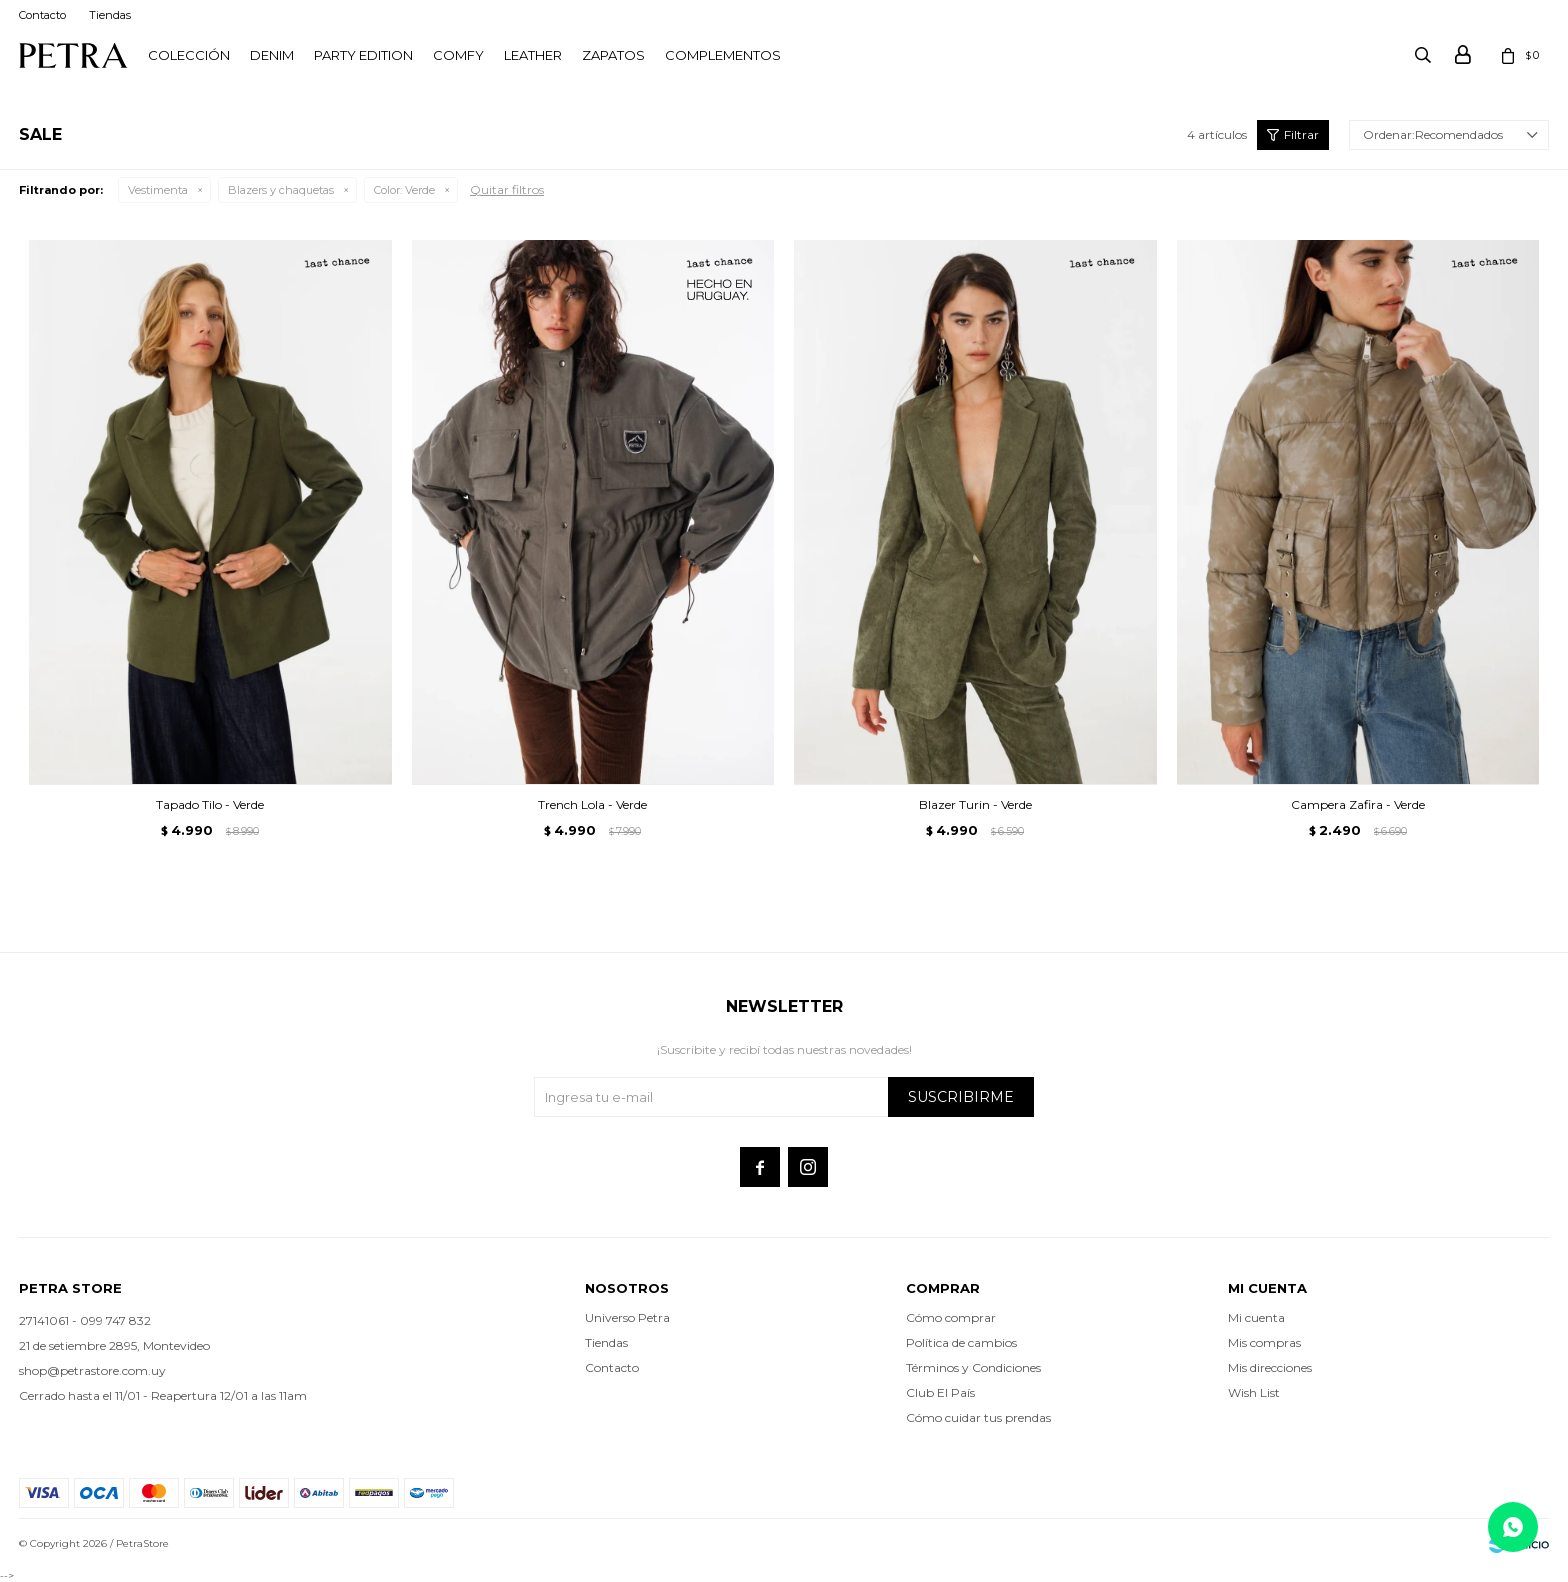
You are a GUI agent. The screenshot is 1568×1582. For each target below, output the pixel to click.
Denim (272, 55)
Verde (404, 190)
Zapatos (613, 55)
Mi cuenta (1256, 1317)
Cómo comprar (951, 1317)
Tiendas (110, 15)
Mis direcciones (1270, 1367)
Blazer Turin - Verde (975, 804)
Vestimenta (158, 190)
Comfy (458, 55)
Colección (189, 55)
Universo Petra (627, 1317)
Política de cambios (961, 1342)
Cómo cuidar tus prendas (978, 1417)
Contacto (42, 15)
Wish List (1254, 1392)
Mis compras (1264, 1342)
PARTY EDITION (363, 55)
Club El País (940, 1392)
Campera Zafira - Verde (1358, 804)
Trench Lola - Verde (592, 804)
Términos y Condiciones (973, 1367)
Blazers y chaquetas (281, 190)
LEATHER (533, 55)
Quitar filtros (507, 189)
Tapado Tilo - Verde (210, 804)
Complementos (723, 55)
